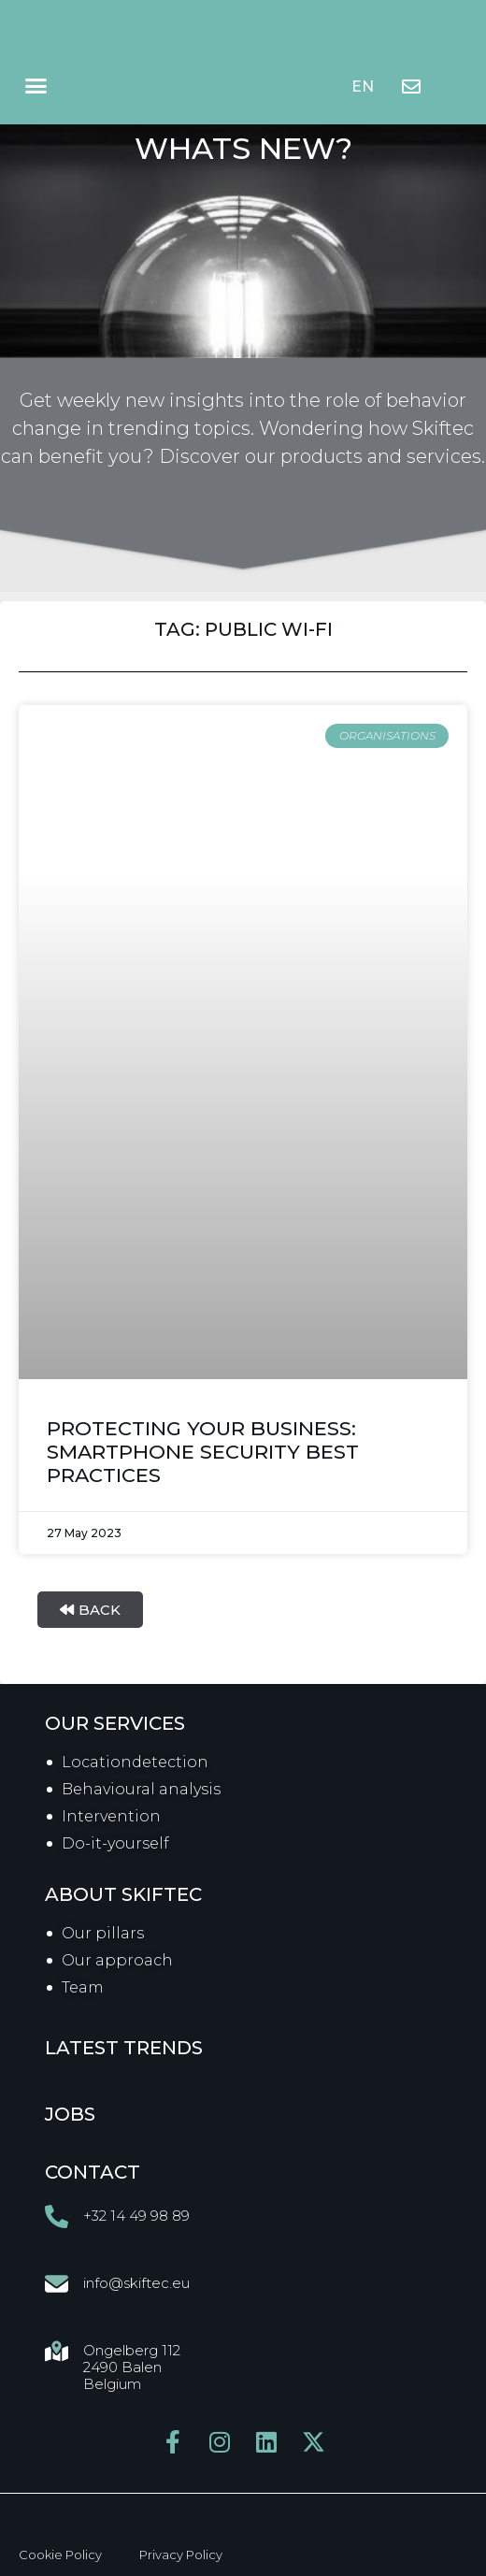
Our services (115, 1723)
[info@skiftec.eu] (56, 2283)
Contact (92, 2172)
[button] (36, 86)
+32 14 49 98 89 (136, 2215)
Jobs (70, 2114)
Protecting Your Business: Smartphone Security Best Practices (203, 1452)
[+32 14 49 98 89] (56, 2216)
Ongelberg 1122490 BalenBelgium (131, 2367)
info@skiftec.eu (136, 2283)
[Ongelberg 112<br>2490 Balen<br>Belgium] (56, 2351)
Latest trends (124, 2047)
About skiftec (123, 1894)
